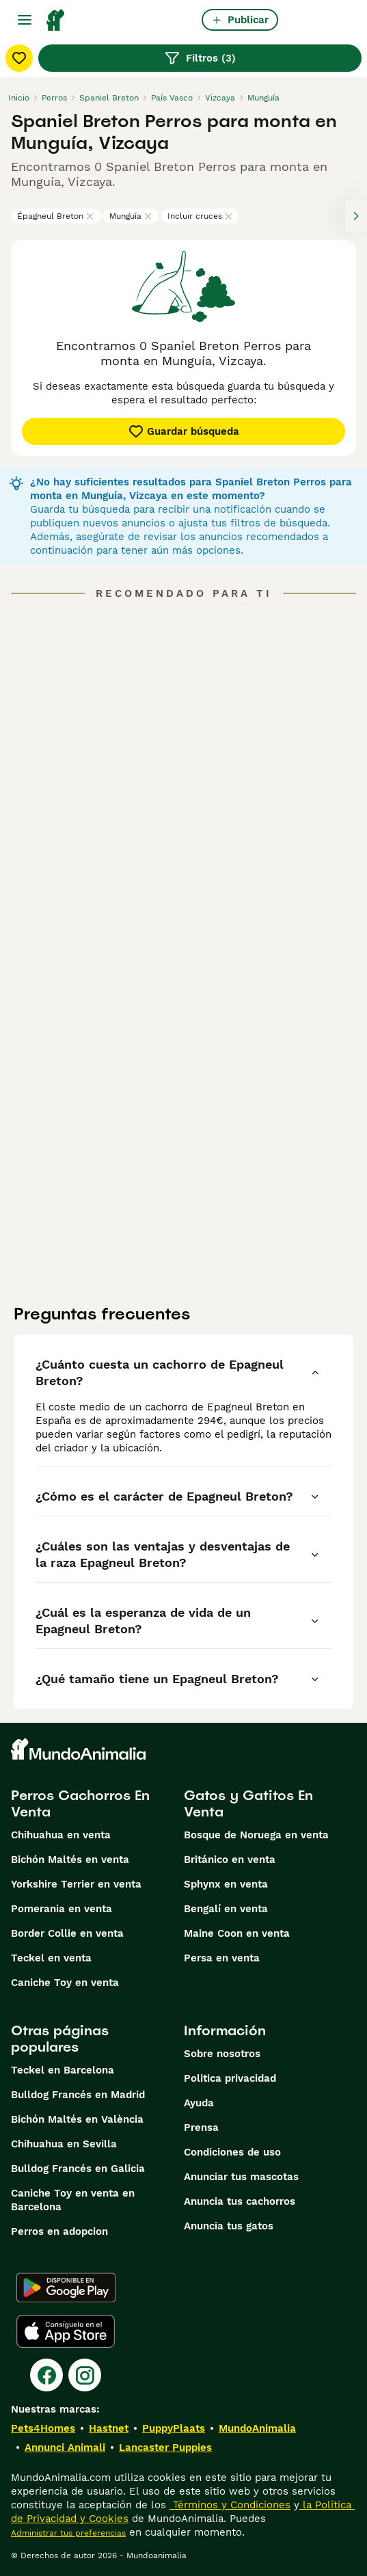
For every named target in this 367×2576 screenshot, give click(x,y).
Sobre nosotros (222, 2054)
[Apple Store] (65, 2331)
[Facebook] (46, 2375)
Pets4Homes (43, 2428)
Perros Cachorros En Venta (80, 1803)
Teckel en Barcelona (62, 2070)
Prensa (201, 2127)
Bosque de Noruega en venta (256, 1835)
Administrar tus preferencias (68, 2533)
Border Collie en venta (67, 1933)
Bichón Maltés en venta (70, 1859)
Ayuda (199, 2103)
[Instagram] (84, 2375)
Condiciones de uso (232, 2152)
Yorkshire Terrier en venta (76, 1884)
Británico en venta (229, 1859)
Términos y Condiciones (229, 2505)
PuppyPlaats (173, 2428)
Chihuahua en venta (61, 1835)
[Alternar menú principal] (24, 19)
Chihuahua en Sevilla (64, 2144)
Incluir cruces (200, 216)
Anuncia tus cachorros (239, 2201)
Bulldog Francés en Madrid (78, 2095)
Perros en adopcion (59, 2231)
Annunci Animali (65, 2447)
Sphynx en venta (226, 1884)
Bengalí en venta (226, 1909)
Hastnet (108, 2428)
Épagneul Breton (55, 216)
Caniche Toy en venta (65, 1982)
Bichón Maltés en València (77, 2119)
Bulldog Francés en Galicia (78, 2168)
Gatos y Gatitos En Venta (248, 1803)
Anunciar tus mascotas (241, 2177)
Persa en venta (222, 1958)
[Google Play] (65, 2287)
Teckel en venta (51, 1958)
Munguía (130, 216)
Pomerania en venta (61, 1909)
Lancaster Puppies (165, 2447)
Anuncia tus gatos (228, 2226)
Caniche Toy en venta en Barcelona (73, 2200)
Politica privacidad (230, 2078)
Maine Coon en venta (237, 1933)
